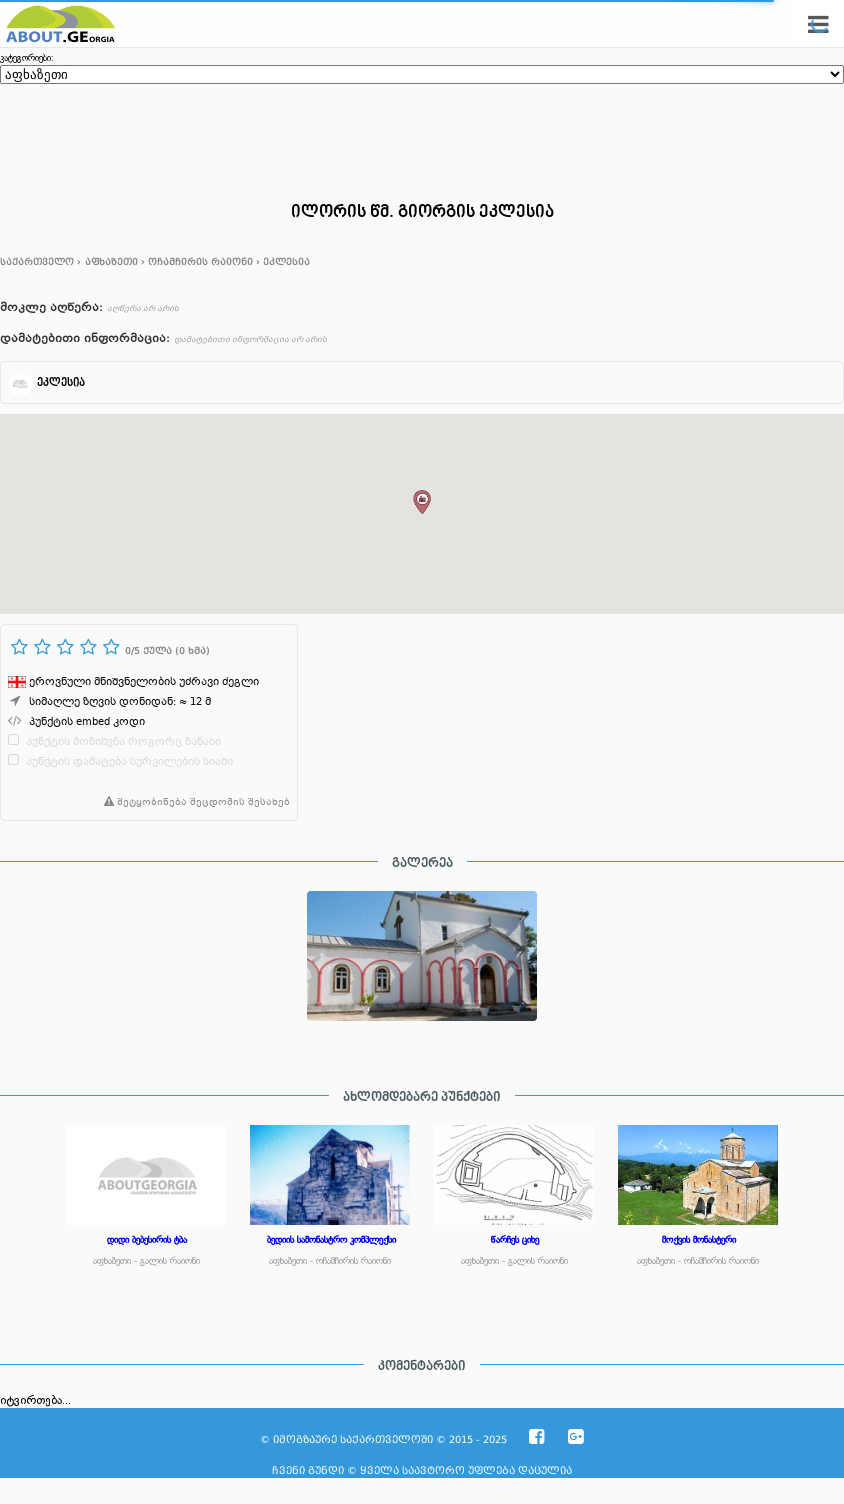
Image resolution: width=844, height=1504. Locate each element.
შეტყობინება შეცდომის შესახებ (193, 803)
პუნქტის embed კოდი (87, 722)
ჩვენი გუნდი (308, 1470)
